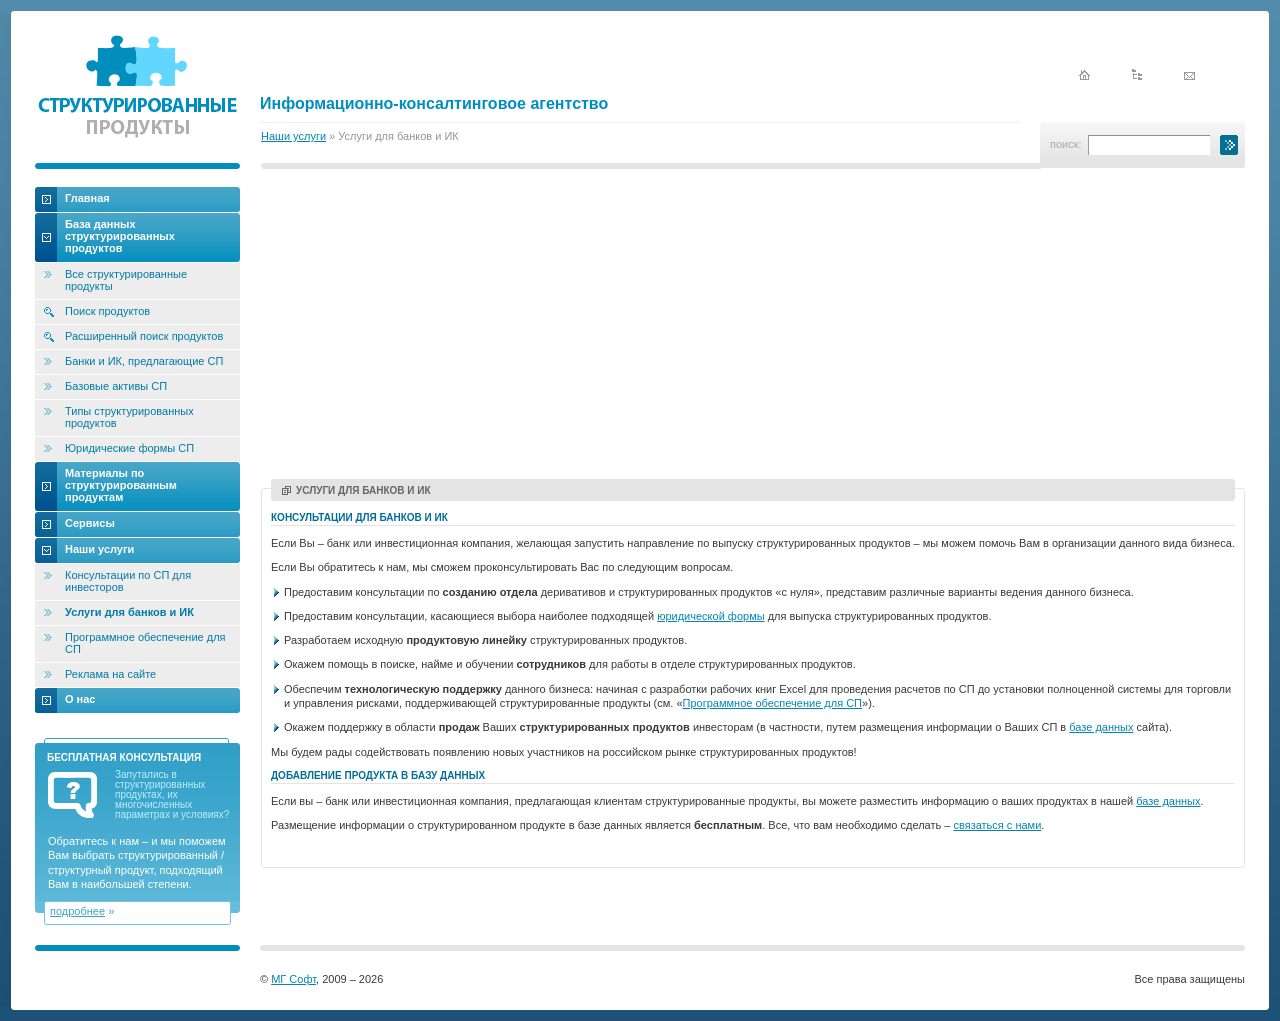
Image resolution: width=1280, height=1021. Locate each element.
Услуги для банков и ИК (356, 490)
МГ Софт (293, 979)
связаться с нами (997, 825)
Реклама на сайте (110, 674)
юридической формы (710, 616)
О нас (80, 699)
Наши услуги (293, 136)
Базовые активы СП (116, 386)
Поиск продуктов (107, 311)
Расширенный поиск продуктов (144, 336)
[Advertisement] (753, 327)
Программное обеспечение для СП (772, 703)
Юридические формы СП (129, 448)
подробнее (77, 911)
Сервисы (90, 523)
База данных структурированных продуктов (120, 236)
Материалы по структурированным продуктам (121, 485)
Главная (87, 198)
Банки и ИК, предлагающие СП (144, 361)
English (1162, 42)
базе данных (1101, 727)
